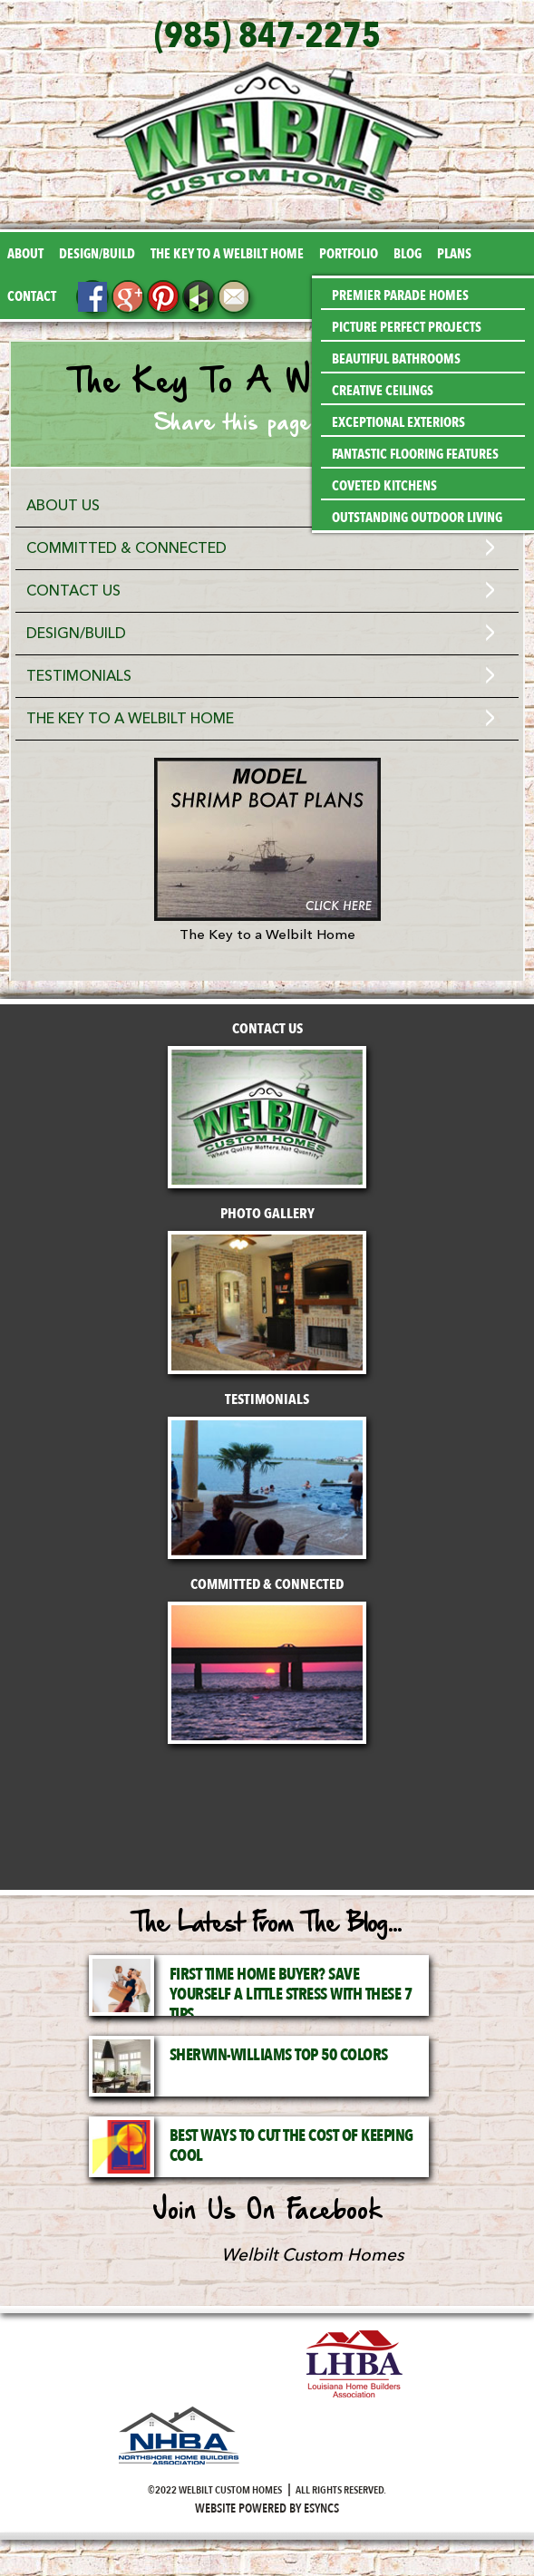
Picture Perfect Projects (406, 327)
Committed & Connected (126, 548)
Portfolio (348, 254)
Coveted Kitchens (384, 486)
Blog (407, 254)
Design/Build (97, 254)
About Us (63, 506)
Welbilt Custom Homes (312, 2255)
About (25, 254)
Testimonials (78, 676)
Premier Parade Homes (400, 295)
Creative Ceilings (382, 391)
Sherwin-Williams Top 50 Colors (279, 2055)
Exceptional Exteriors (398, 422)
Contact (31, 296)
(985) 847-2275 (267, 36)
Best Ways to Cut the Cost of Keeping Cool (291, 2146)
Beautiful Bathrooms (396, 359)
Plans (454, 254)
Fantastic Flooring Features (415, 454)
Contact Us (73, 591)
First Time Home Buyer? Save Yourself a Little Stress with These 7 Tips (291, 1994)
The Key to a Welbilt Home (227, 254)
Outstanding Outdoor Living (417, 517)
